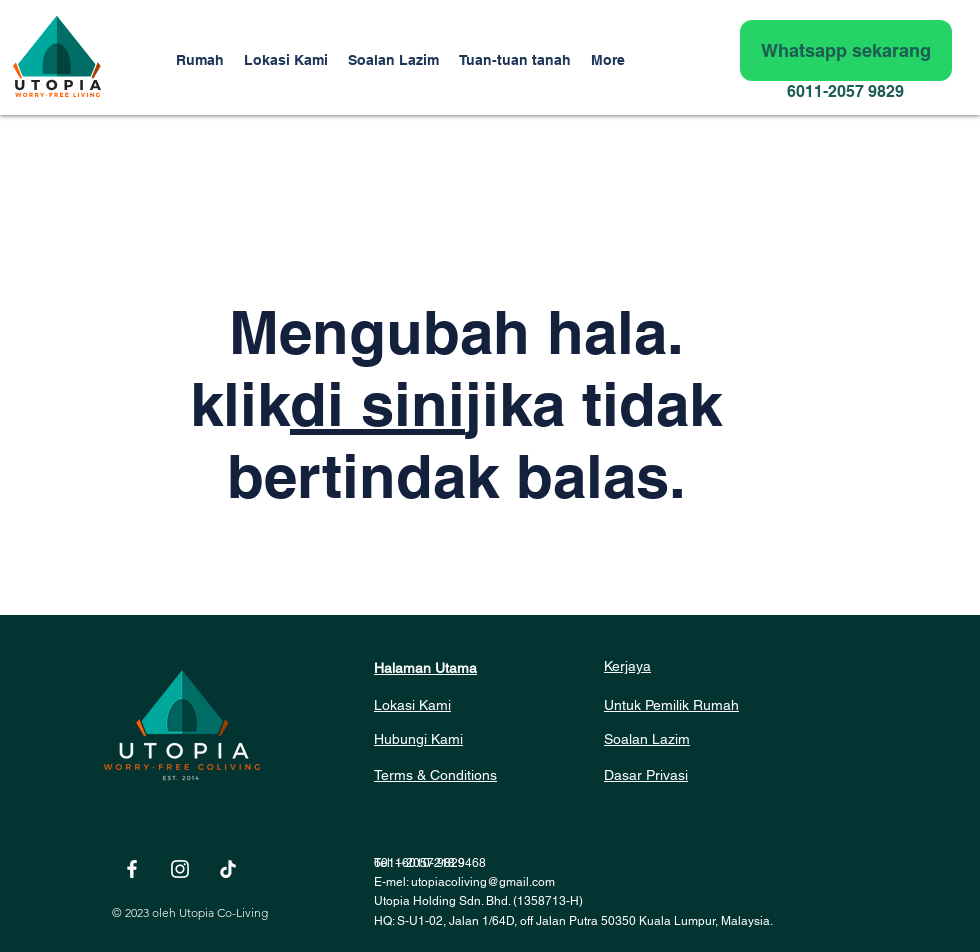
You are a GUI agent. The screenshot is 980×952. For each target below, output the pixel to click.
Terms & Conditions (435, 775)
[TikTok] (228, 869)
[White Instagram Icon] (180, 869)
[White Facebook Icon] (132, 869)
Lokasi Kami (412, 705)
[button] (515, 60)
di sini (377, 404)
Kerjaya (627, 666)
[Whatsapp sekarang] (846, 50)
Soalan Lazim (647, 739)
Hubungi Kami (418, 739)
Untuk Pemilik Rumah (671, 705)
